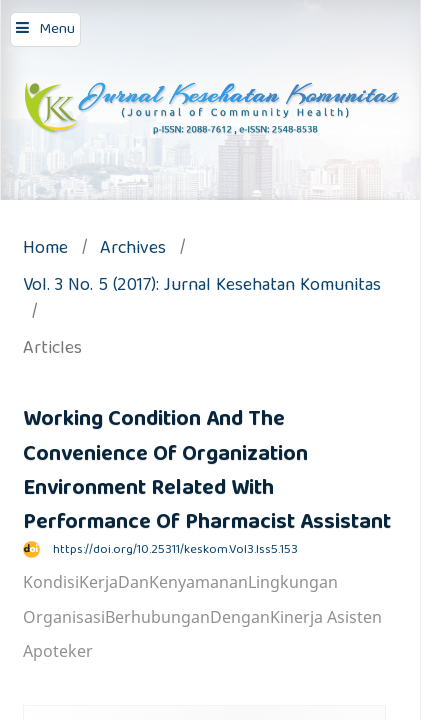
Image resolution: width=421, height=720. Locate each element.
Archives (133, 250)
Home (45, 250)
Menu (57, 30)
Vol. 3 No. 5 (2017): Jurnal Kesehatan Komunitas (202, 287)
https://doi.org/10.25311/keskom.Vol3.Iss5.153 (175, 550)
